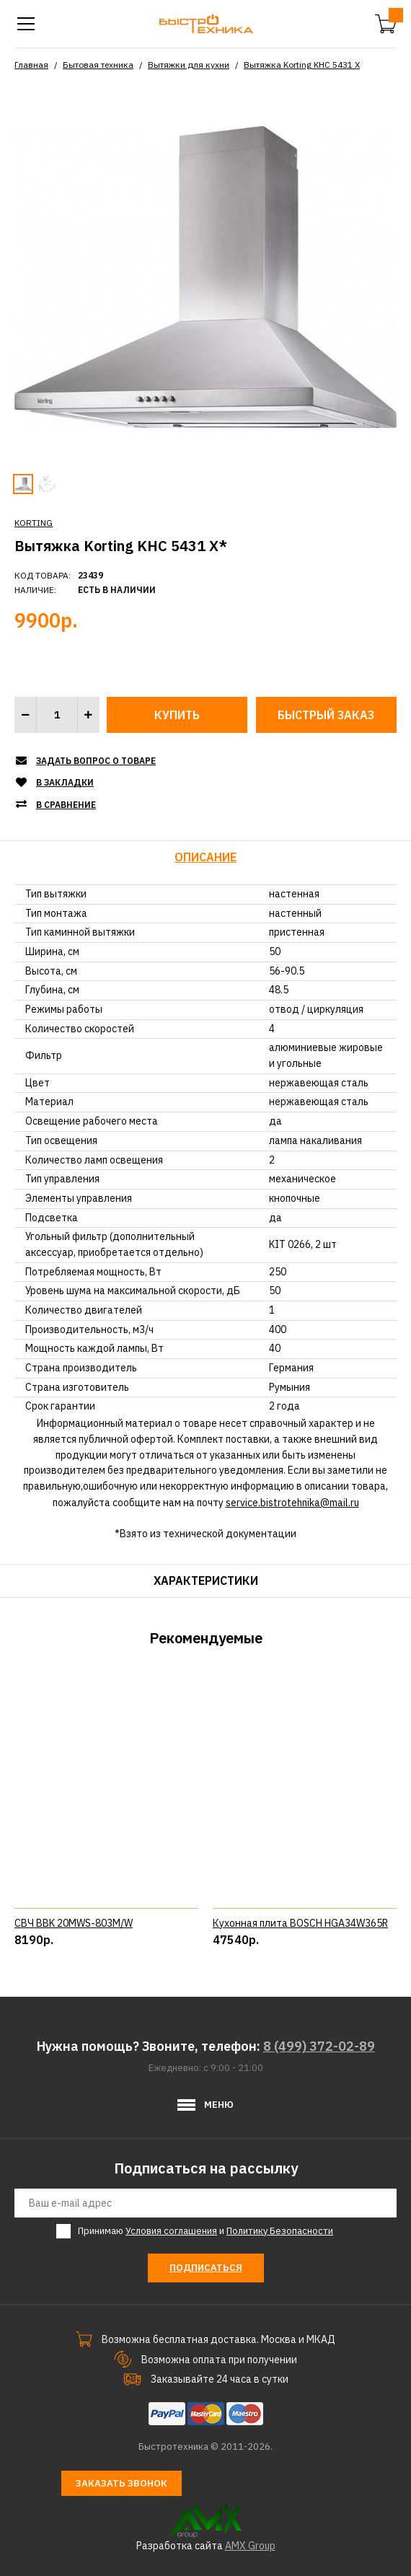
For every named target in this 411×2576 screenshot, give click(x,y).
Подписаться (205, 2267)
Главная (31, 64)
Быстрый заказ (326, 715)
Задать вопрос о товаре (96, 761)
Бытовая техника (98, 64)
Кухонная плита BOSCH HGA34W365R (300, 1923)
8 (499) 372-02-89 (319, 2046)
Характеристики (206, 1580)
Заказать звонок (121, 2483)
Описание (205, 857)
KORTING (33, 522)
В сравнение (66, 805)
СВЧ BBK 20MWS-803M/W (73, 1923)
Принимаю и (205, 2231)
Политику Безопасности (279, 2231)
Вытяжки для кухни (188, 64)
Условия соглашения (171, 2231)
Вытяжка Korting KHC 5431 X (302, 64)
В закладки (65, 782)
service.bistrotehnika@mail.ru (292, 1502)
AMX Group (250, 2545)
